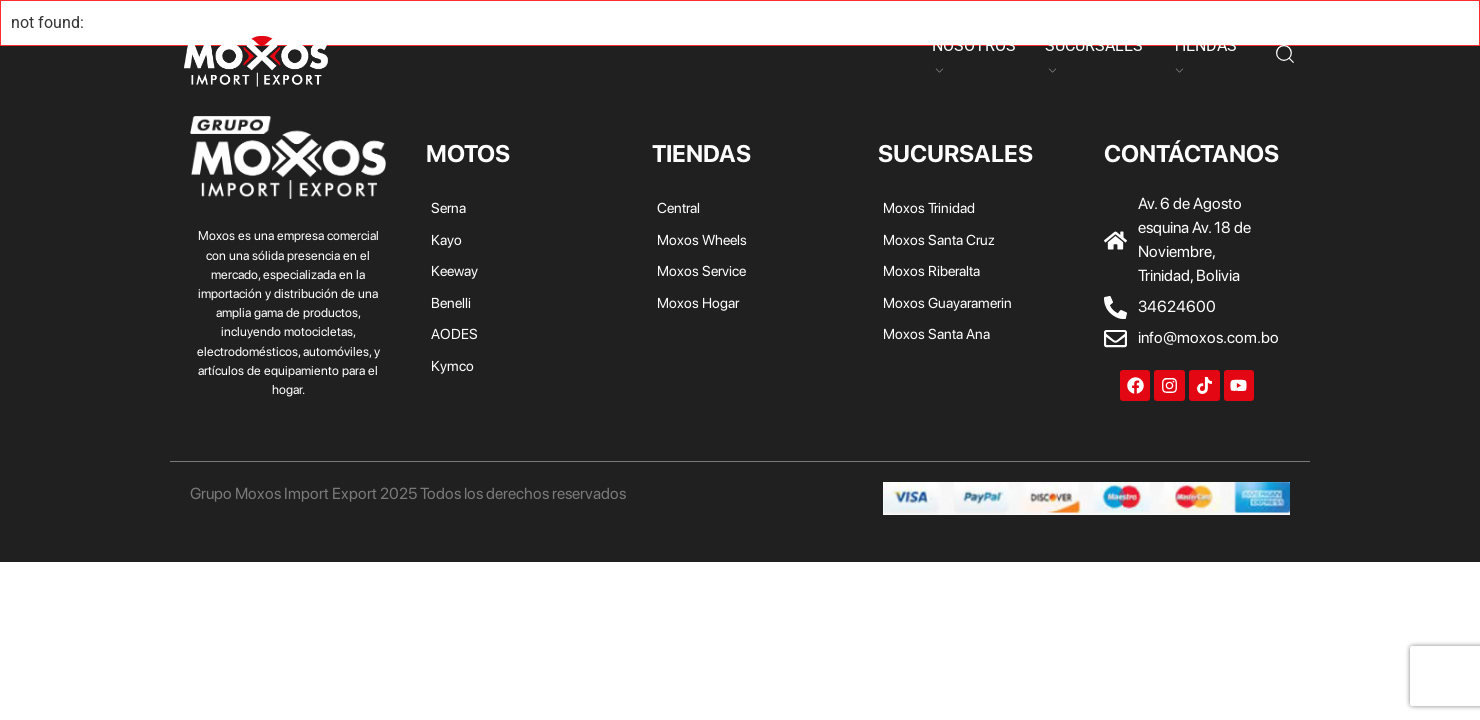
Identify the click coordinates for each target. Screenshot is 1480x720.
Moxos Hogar (698, 302)
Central (678, 207)
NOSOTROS (974, 45)
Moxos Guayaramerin (947, 302)
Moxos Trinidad (929, 207)
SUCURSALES (1094, 45)
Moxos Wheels (702, 239)
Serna (382, 57)
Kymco (716, 57)
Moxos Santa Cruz (939, 239)
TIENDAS (1204, 45)
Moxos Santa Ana (936, 333)
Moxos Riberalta (931, 270)
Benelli (577, 57)
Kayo (441, 57)
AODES (646, 57)
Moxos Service (701, 270)
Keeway (506, 57)
